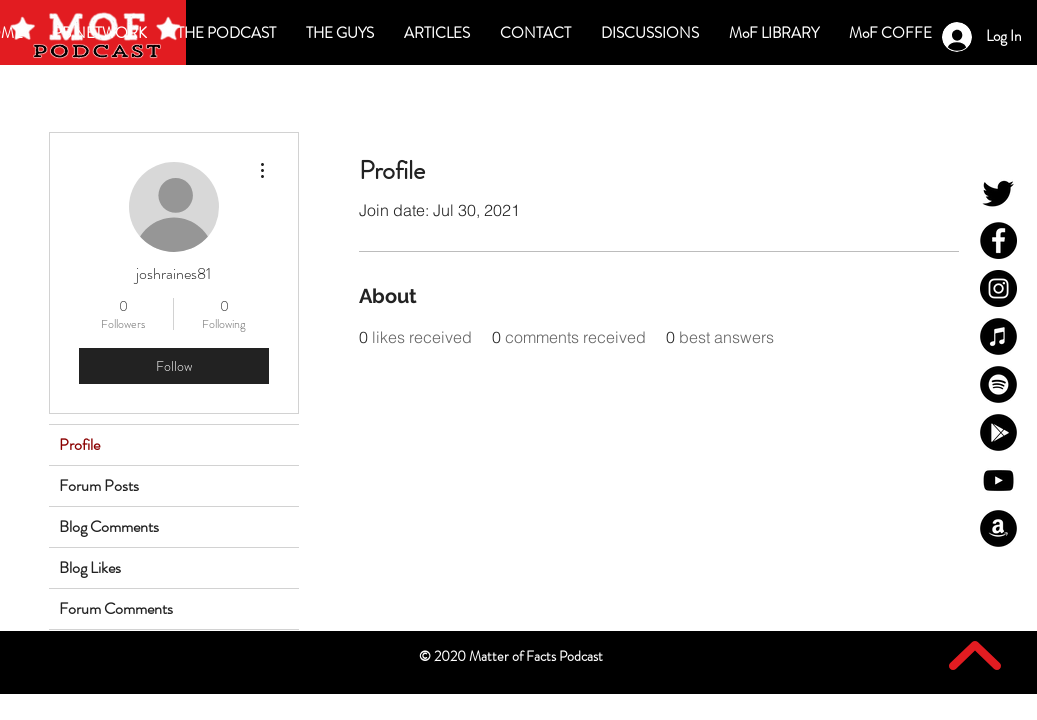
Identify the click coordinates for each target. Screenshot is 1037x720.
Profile (79, 444)
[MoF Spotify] (998, 384)
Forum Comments (116, 608)
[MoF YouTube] (998, 480)
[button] (650, 33)
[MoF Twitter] (998, 192)
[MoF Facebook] (998, 240)
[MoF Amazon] (998, 528)
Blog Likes (90, 567)
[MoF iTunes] (998, 336)
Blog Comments (109, 526)
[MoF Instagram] (998, 288)
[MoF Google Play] (998, 432)
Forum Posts (99, 485)
